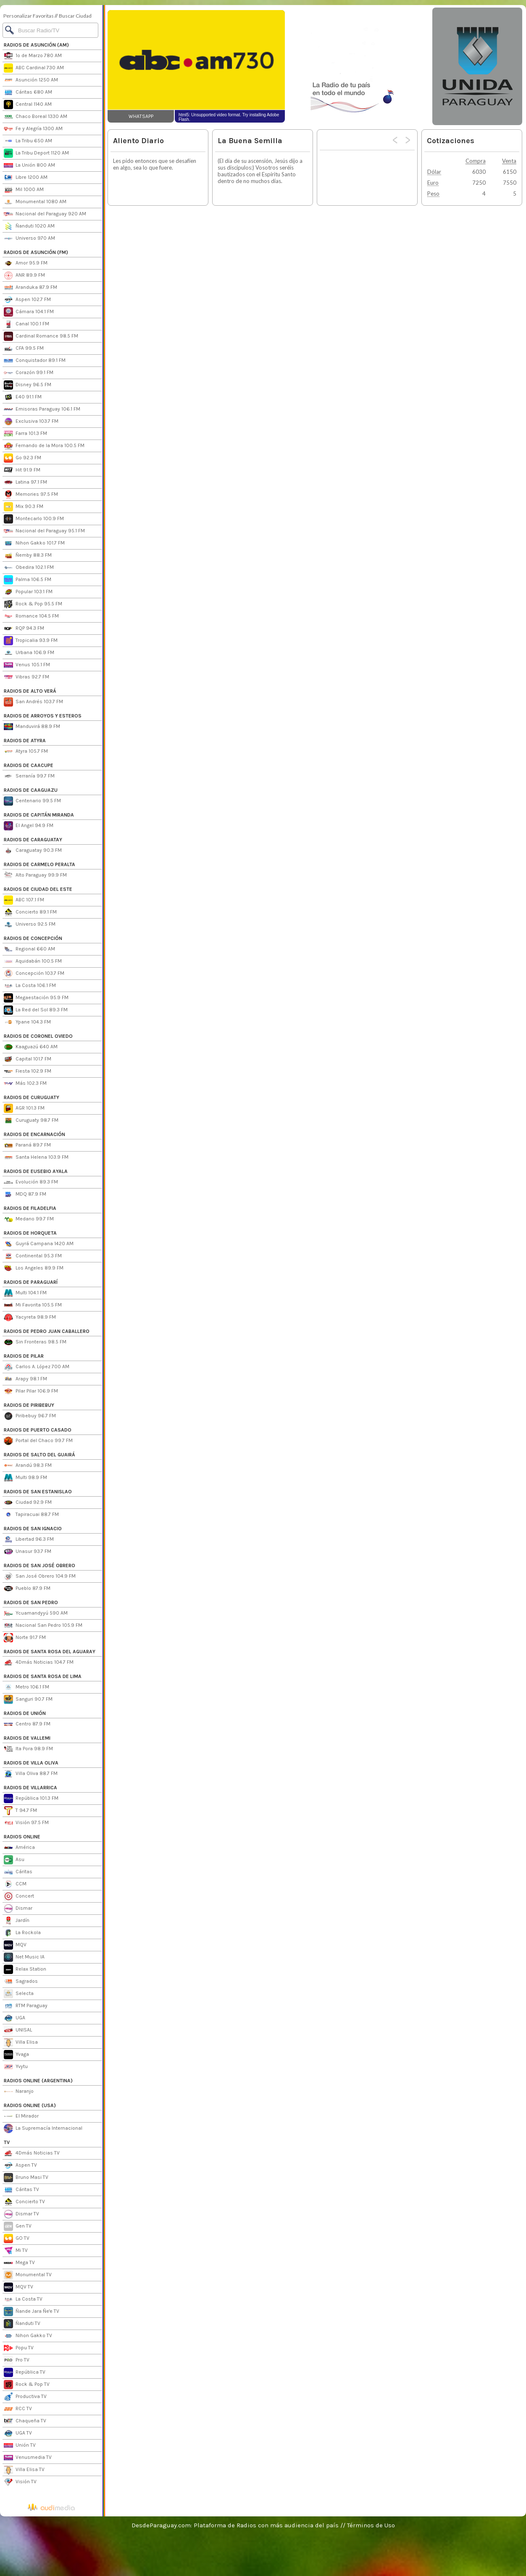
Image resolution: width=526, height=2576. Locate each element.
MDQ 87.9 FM (25, 1194)
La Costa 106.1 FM (30, 985)
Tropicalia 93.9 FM (31, 640)
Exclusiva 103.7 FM (31, 421)
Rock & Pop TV (27, 2384)
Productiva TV (25, 2396)
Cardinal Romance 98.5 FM (41, 336)
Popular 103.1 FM (28, 592)
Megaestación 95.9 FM (36, 998)
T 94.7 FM (20, 1810)
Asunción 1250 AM (31, 80)
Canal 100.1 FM (26, 324)
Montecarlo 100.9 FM (34, 519)
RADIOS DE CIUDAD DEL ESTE (38, 889)
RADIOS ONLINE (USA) (30, 2105)
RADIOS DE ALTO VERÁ (30, 691)
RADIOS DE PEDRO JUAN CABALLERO (46, 1331)
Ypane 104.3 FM (27, 1022)
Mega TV (19, 2262)
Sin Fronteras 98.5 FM (35, 1342)
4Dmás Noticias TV (32, 2153)
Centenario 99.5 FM (32, 801)
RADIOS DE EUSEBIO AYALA (36, 1171)
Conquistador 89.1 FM (35, 360)
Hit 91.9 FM (22, 470)
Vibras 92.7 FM (26, 677)
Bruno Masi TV (26, 2177)
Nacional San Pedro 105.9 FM (43, 1625)
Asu (14, 1859)
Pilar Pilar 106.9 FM (31, 1391)
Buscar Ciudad (75, 16)
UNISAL (18, 2030)
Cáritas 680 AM (28, 92)
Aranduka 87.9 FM (30, 287)
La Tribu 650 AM (28, 141)
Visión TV (20, 2482)
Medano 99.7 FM (29, 1219)
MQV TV (18, 2287)
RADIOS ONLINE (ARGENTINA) (38, 2081)
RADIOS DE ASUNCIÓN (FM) (36, 252)
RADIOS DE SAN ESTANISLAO (38, 1492)
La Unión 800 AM (29, 165)
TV (7, 2142)
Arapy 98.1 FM (25, 1379)
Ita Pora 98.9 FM (28, 1749)
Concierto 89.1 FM (30, 912)
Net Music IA (24, 1957)
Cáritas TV (21, 2189)
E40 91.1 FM (23, 397)
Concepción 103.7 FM (34, 973)
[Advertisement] (315, 268)
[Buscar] (50, 30)
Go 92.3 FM (22, 458)
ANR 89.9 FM (24, 275)
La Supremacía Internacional (43, 2128)
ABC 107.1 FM (24, 900)
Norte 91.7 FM (25, 1637)
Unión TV (20, 2445)
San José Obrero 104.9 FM (40, 1576)
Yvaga (16, 2054)
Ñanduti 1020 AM (29, 226)
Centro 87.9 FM (27, 1724)
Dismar (18, 1908)
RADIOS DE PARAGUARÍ (31, 1282)
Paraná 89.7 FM (27, 1145)
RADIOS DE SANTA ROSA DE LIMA (43, 1676)
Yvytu (16, 2066)
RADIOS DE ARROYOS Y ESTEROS (43, 716)
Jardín (16, 1920)
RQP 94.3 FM (24, 628)
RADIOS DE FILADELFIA (30, 1208)
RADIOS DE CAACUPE (28, 765)
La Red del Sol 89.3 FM (36, 1010)
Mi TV (16, 2250)
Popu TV (19, 2348)
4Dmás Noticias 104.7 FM (39, 1662)
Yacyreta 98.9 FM (30, 1317)
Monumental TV (28, 2275)
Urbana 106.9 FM (29, 652)
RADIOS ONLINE (22, 1837)
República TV (24, 2372)
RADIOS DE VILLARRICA (30, 1788)
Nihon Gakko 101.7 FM (34, 543)
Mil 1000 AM (24, 189)
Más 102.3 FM (25, 1083)
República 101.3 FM (31, 1798)
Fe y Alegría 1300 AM (33, 129)
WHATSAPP (141, 116)
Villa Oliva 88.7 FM (31, 1773)
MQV (15, 1945)
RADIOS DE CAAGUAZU (31, 790)
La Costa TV (23, 2299)
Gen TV (18, 2226)
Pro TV (16, 2360)
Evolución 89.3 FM (31, 1182)
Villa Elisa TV (24, 2469)
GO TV (16, 2238)
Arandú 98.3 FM (28, 1465)
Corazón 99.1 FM (28, 372)
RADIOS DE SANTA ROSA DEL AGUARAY (49, 1652)
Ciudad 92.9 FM (28, 1502)
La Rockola (22, 1932)
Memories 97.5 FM (31, 494)
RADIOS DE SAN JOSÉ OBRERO (39, 1565)
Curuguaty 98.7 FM (31, 1120)
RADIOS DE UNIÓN (25, 1713)
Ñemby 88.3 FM (28, 555)
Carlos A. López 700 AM (36, 1367)
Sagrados (21, 1981)
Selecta (19, 1993)
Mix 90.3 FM (23, 506)
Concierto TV (24, 2202)
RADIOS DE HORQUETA (30, 1233)
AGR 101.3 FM (24, 1108)
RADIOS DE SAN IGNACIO (33, 1528)
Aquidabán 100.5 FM (33, 961)
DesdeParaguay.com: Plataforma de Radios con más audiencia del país (235, 2525)
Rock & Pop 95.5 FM (33, 604)
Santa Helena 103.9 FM (36, 1157)
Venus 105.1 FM (27, 665)
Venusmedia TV (28, 2457)
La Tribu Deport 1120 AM (36, 153)
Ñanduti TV (22, 2323)
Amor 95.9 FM (25, 263)
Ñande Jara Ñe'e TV (31, 2311)
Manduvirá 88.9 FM (32, 726)
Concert (19, 1896)
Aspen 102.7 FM (27, 299)
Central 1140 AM (28, 104)
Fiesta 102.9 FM (27, 1071)
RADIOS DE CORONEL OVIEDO (38, 1036)
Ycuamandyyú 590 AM (36, 1613)
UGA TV (18, 2433)
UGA (14, 2018)
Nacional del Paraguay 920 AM (45, 214)
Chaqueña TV (25, 2421)
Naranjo (19, 2091)
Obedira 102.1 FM (29, 567)
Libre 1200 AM (25, 177)
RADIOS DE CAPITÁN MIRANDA (39, 815)
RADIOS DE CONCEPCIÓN (33, 938)
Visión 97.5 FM (26, 1822)
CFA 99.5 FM (24, 348)
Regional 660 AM (29, 949)
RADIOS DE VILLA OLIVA (31, 1763)
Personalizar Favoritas (28, 16)
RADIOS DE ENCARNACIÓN (34, 1134)
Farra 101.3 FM (25, 433)
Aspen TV (20, 2165)
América (19, 1847)
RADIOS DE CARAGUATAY (33, 840)
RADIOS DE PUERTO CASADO (37, 1430)
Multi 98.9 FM (25, 1477)
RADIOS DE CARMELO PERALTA (39, 864)
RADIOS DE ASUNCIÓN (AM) (36, 45)
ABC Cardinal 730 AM (34, 68)
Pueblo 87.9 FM (27, 1588)
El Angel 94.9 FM (28, 825)
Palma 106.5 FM (27, 579)
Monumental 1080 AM (35, 202)
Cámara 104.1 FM (29, 312)
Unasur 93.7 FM (27, 1551)
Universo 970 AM (29, 238)
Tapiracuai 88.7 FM (31, 1514)
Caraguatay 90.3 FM (33, 850)
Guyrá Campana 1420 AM (39, 1244)
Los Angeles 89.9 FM (33, 1268)
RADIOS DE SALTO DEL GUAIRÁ (39, 1455)
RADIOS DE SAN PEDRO (31, 1602)
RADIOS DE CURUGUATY (31, 1097)
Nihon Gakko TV (28, 2335)
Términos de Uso (371, 2525)
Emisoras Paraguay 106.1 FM (42, 409)
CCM (15, 1884)
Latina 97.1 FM (25, 482)
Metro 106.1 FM (26, 1687)
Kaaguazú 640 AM (31, 1047)
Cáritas (18, 1872)
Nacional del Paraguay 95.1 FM (44, 531)
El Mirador (21, 2116)
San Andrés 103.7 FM (33, 702)
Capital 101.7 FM (27, 1059)
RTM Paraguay (25, 2006)
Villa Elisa (21, 2042)
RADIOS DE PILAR (24, 1356)
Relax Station (25, 1969)
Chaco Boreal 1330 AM (35, 116)
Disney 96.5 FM (27, 385)
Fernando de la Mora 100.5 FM (44, 445)
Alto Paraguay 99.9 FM (35, 875)
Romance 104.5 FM (31, 616)
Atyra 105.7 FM (26, 751)
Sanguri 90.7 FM (28, 1699)
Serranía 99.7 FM (29, 776)
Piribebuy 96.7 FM (30, 1416)
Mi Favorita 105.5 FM (33, 1305)
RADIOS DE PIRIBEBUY (29, 1405)
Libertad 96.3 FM (29, 1539)
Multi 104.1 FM (25, 1293)
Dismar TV (21, 2214)
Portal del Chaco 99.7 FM (38, 1440)
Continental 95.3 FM (33, 1256)
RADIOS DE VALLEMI (27, 1738)
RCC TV (18, 2409)
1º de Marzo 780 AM (33, 55)
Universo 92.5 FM (29, 924)
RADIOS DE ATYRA (25, 740)
